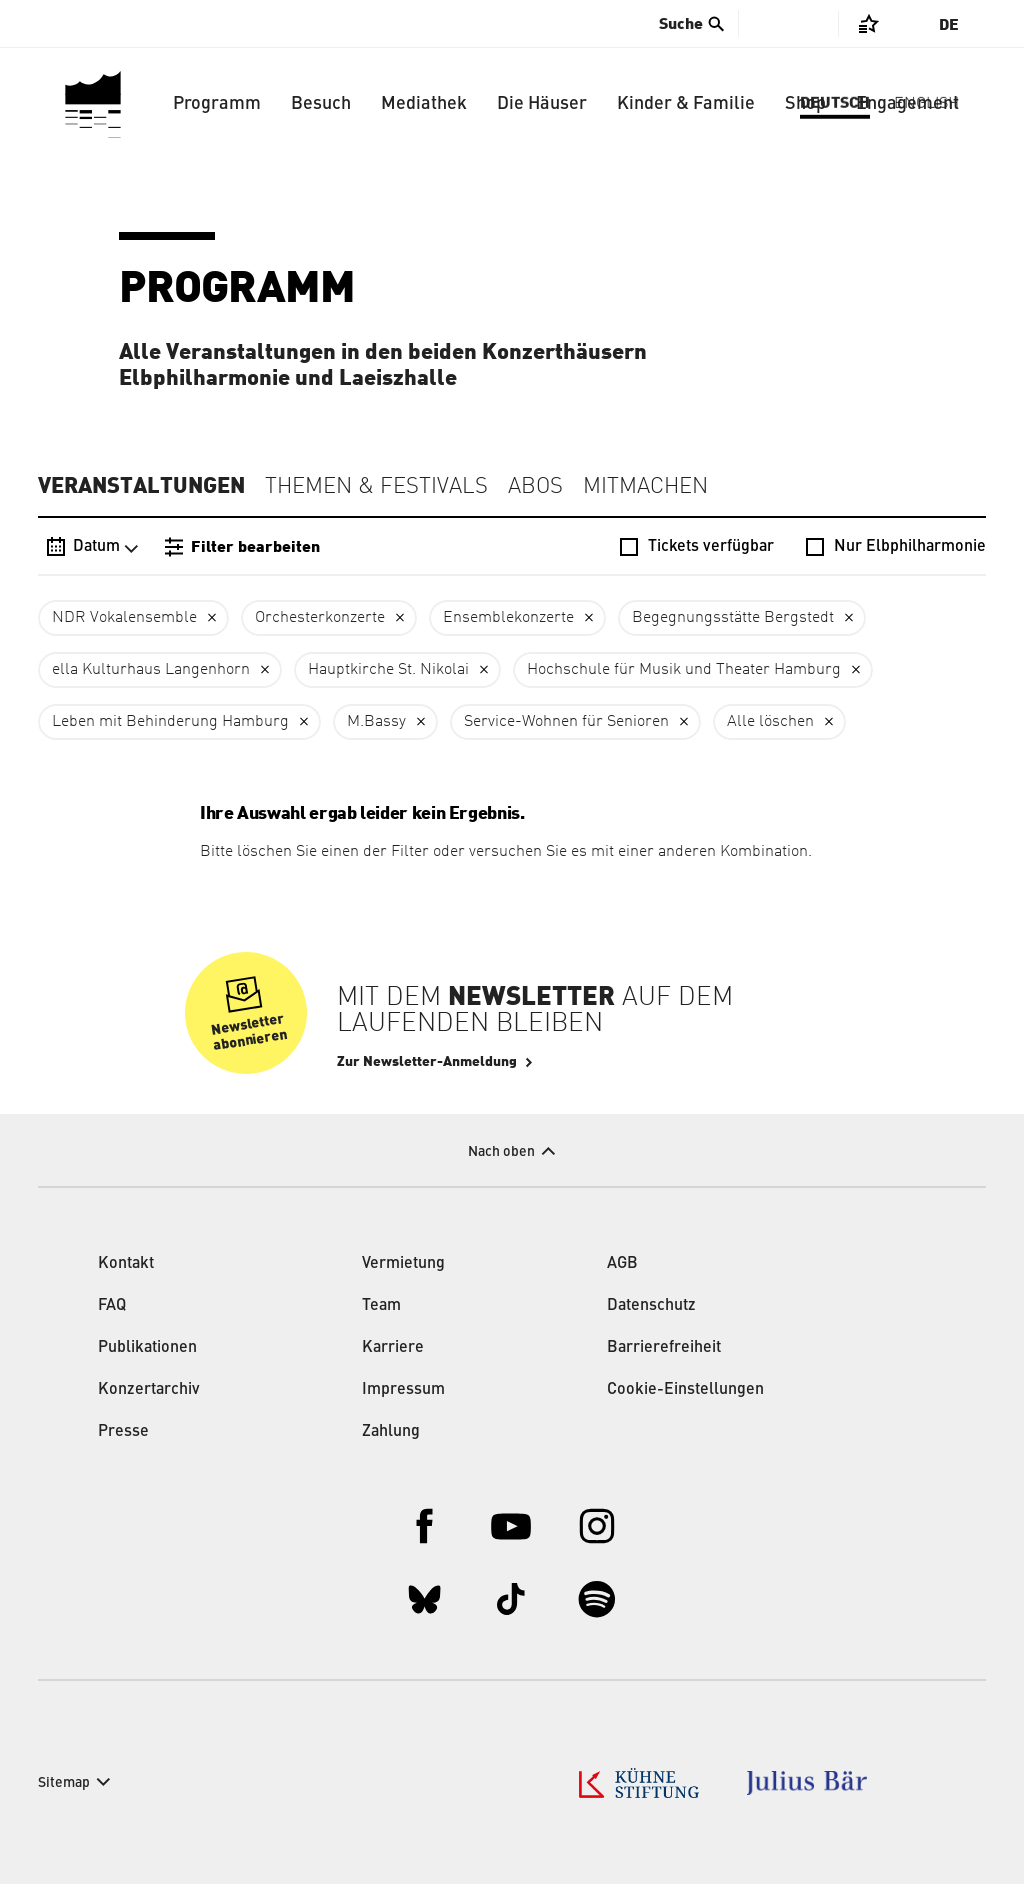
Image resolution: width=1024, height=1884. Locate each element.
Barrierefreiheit (664, 1348)
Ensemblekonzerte (508, 618)
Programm (217, 104)
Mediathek (424, 104)
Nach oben (501, 1152)
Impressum (403, 1390)
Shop (805, 104)
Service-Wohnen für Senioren (566, 722)
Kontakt (126, 1264)
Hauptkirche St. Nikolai (388, 670)
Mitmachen (645, 487)
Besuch (321, 104)
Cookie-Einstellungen (685, 1390)
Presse (123, 1432)
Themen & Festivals (376, 487)
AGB (622, 1264)
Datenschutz (651, 1306)
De (949, 25)
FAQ (112, 1306)
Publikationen (147, 1348)
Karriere (393, 1348)
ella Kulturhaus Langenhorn (151, 670)
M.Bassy (376, 722)
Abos (535, 487)
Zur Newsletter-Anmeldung (427, 1062)
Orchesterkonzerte (320, 618)
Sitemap (64, 1783)
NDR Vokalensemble (124, 618)
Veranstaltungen (141, 486)
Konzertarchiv (149, 1390)
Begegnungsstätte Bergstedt (733, 618)
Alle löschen (770, 722)
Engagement (907, 104)
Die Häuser (542, 104)
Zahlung (391, 1432)
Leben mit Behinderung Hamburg (170, 722)
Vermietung (403, 1264)
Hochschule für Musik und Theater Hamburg (684, 670)
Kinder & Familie (686, 104)
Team (381, 1306)
